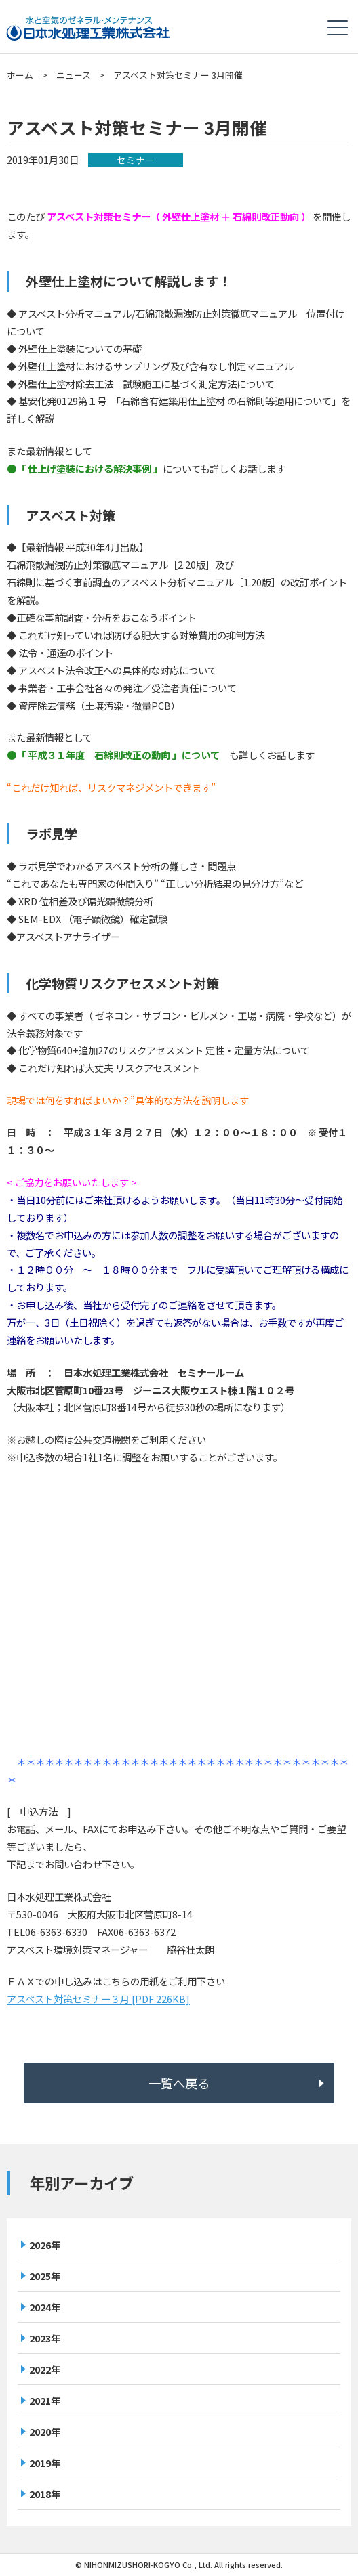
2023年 (44, 2338)
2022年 (44, 2369)
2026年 (44, 2244)
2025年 (44, 2276)
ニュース (73, 74)
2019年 (44, 2462)
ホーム (20, 74)
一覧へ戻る (179, 2083)
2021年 (44, 2400)
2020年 (44, 2431)
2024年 (44, 2307)
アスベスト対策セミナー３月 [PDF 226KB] (98, 1999)
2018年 (44, 2494)
